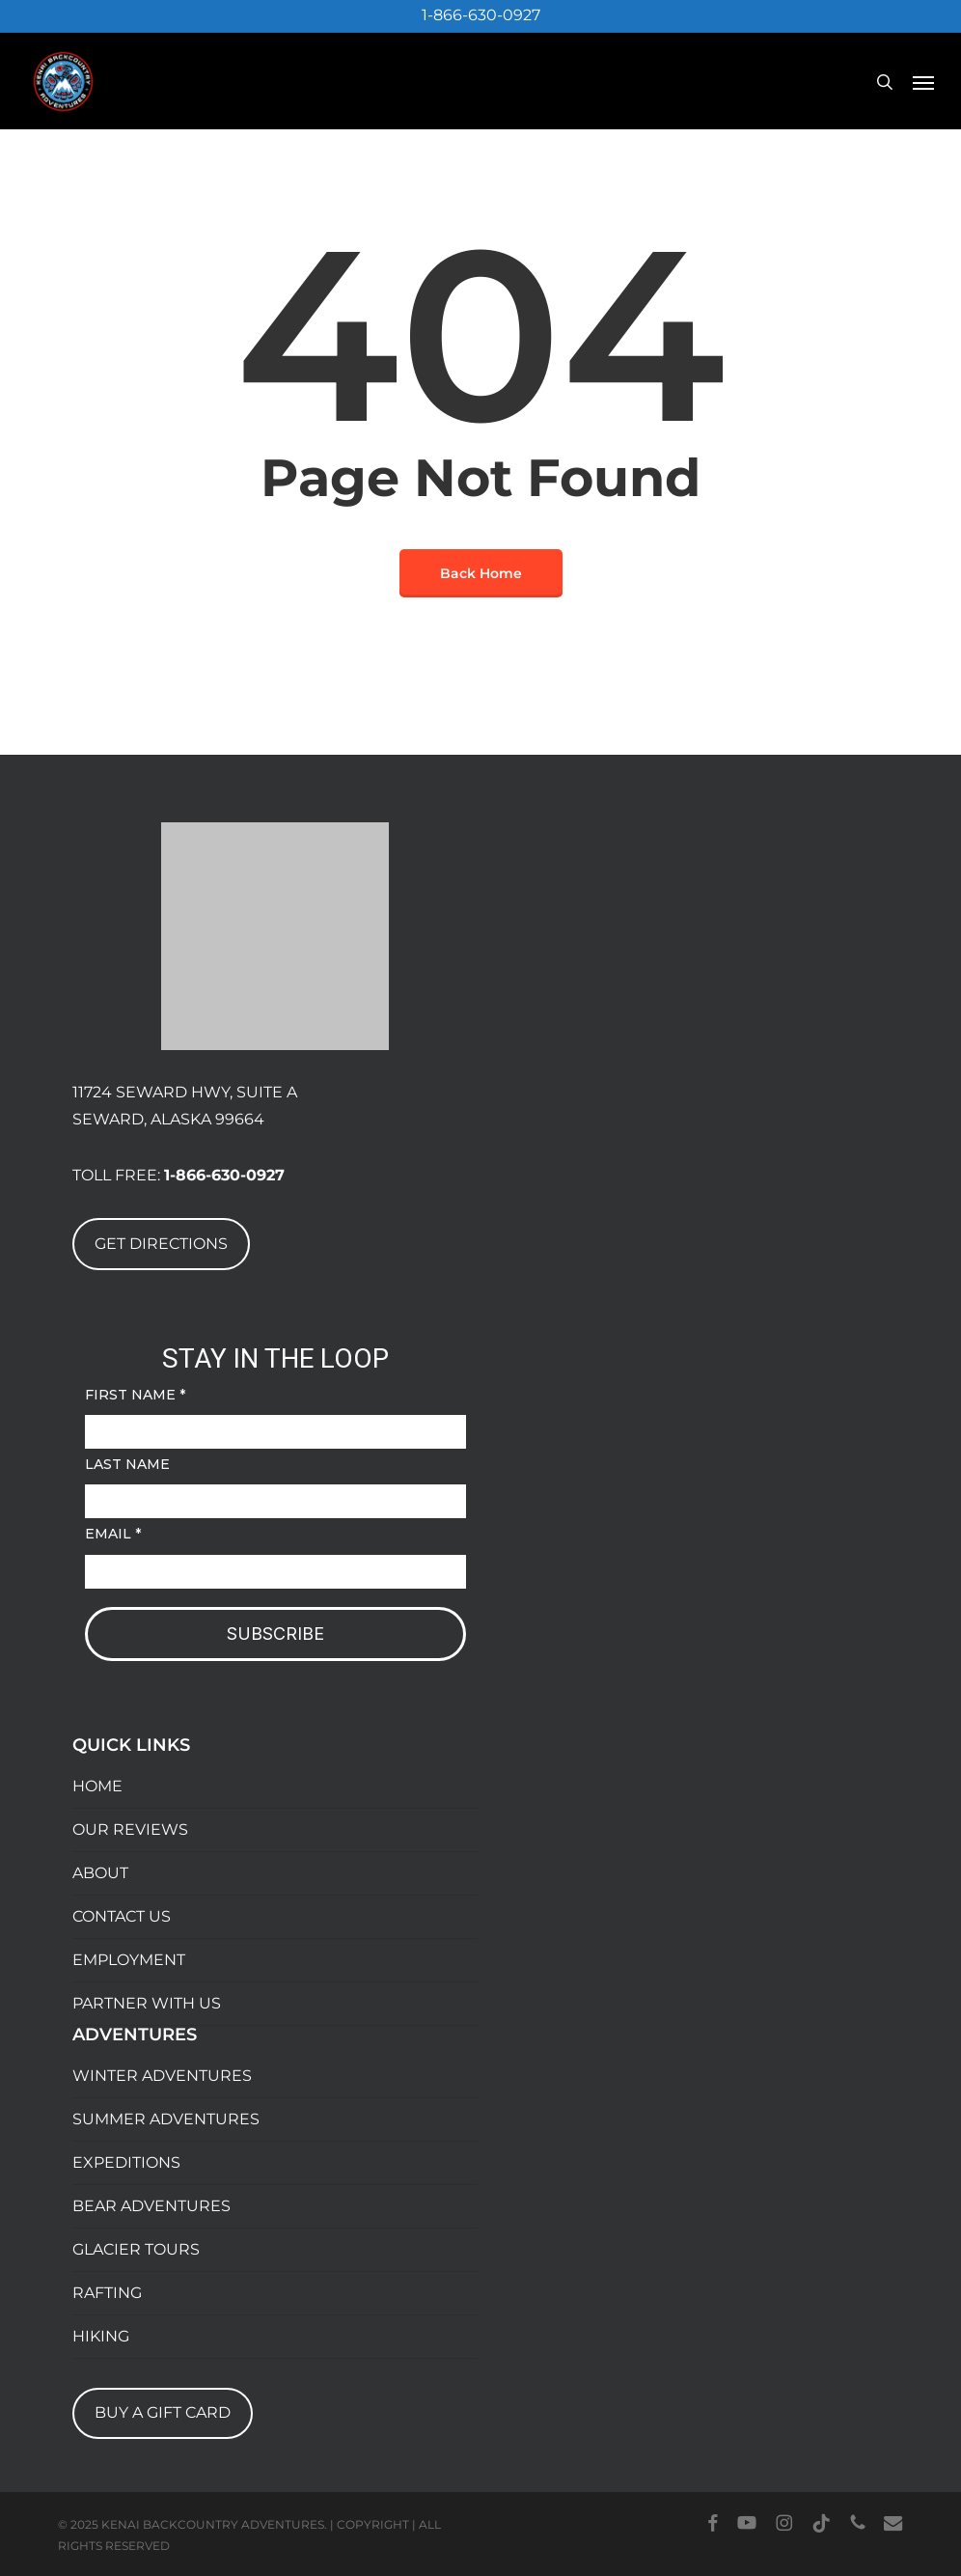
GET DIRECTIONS (161, 1243)
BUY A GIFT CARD (163, 2412)
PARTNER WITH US (146, 2003)
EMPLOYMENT (128, 1960)
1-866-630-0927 (481, 15)
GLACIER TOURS (136, 2249)
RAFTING (107, 2293)
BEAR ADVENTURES (151, 2206)
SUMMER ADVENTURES (166, 2119)
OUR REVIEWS (130, 1829)
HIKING (100, 2336)
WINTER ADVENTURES (162, 2075)
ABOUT (100, 1873)
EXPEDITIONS (126, 2162)
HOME (97, 1786)
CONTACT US (121, 1916)
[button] (923, 82)
